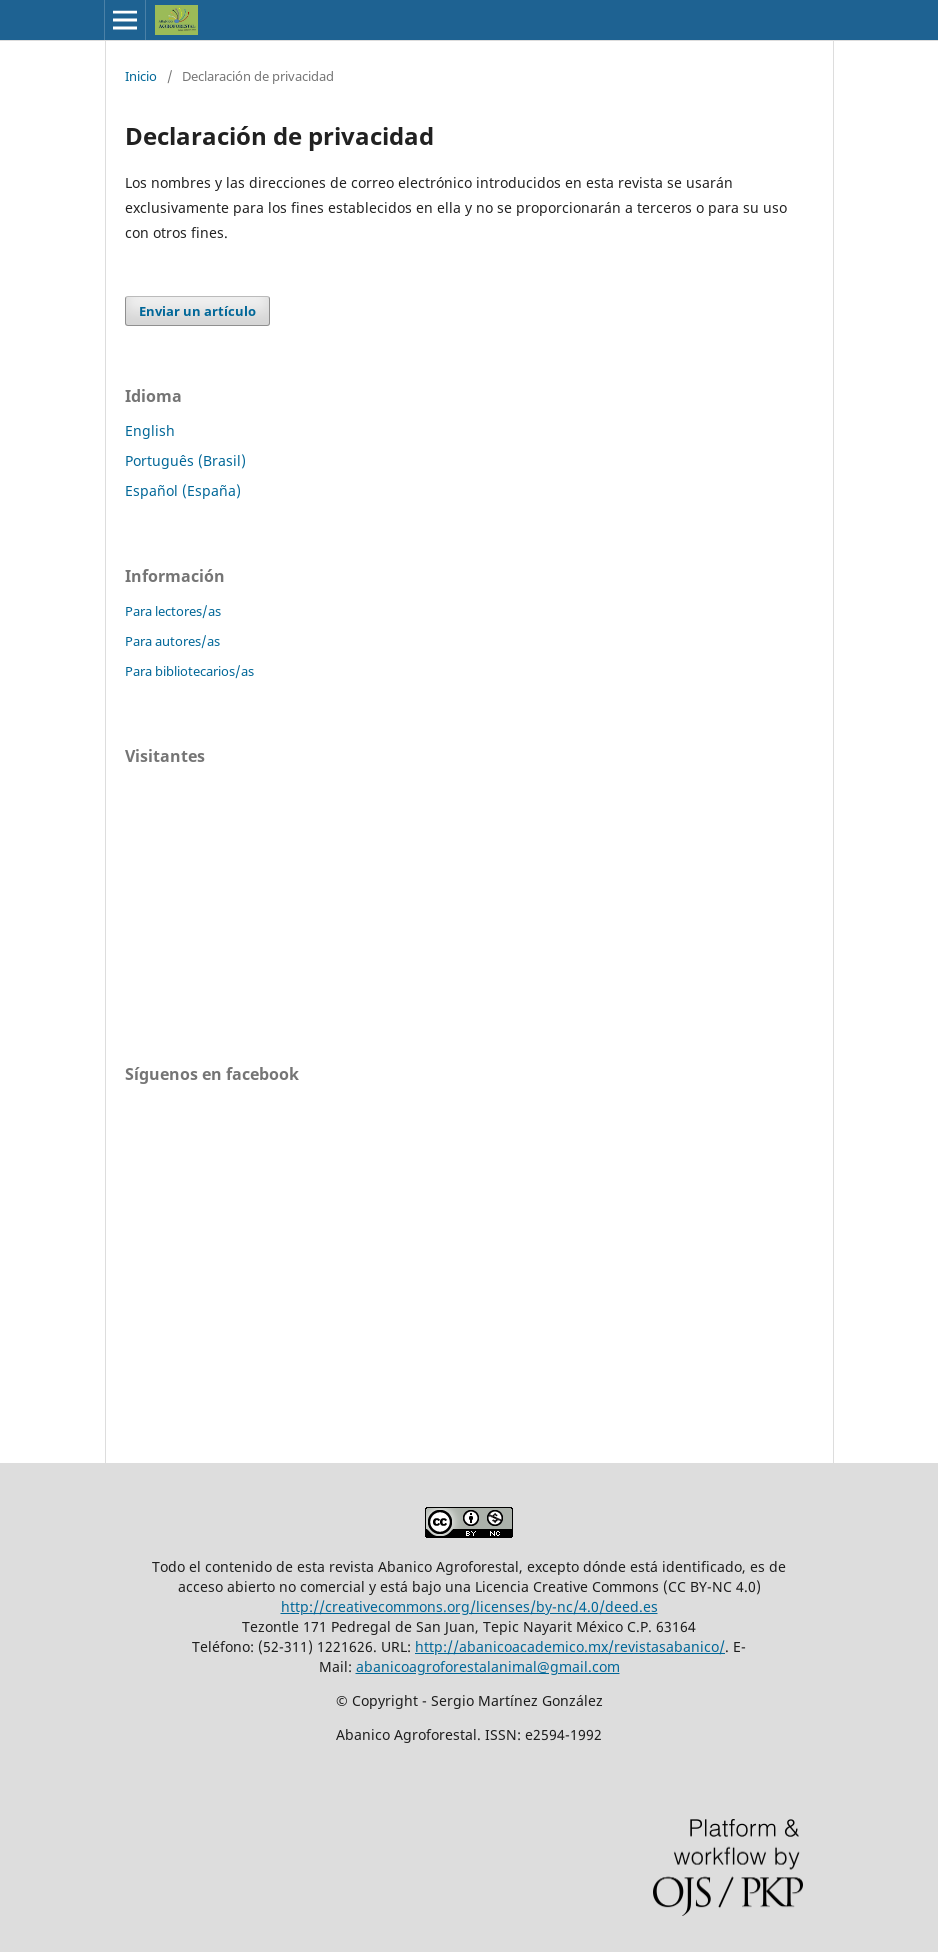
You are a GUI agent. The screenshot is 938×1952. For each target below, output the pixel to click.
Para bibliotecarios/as (189, 671)
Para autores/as (172, 641)
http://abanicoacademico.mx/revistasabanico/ (570, 1646)
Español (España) (183, 490)
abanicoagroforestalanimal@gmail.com (488, 1666)
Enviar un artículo (197, 311)
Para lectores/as (173, 611)
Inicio (141, 76)
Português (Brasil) (185, 460)
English (150, 430)
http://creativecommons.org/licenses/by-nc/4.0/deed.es (469, 1606)
